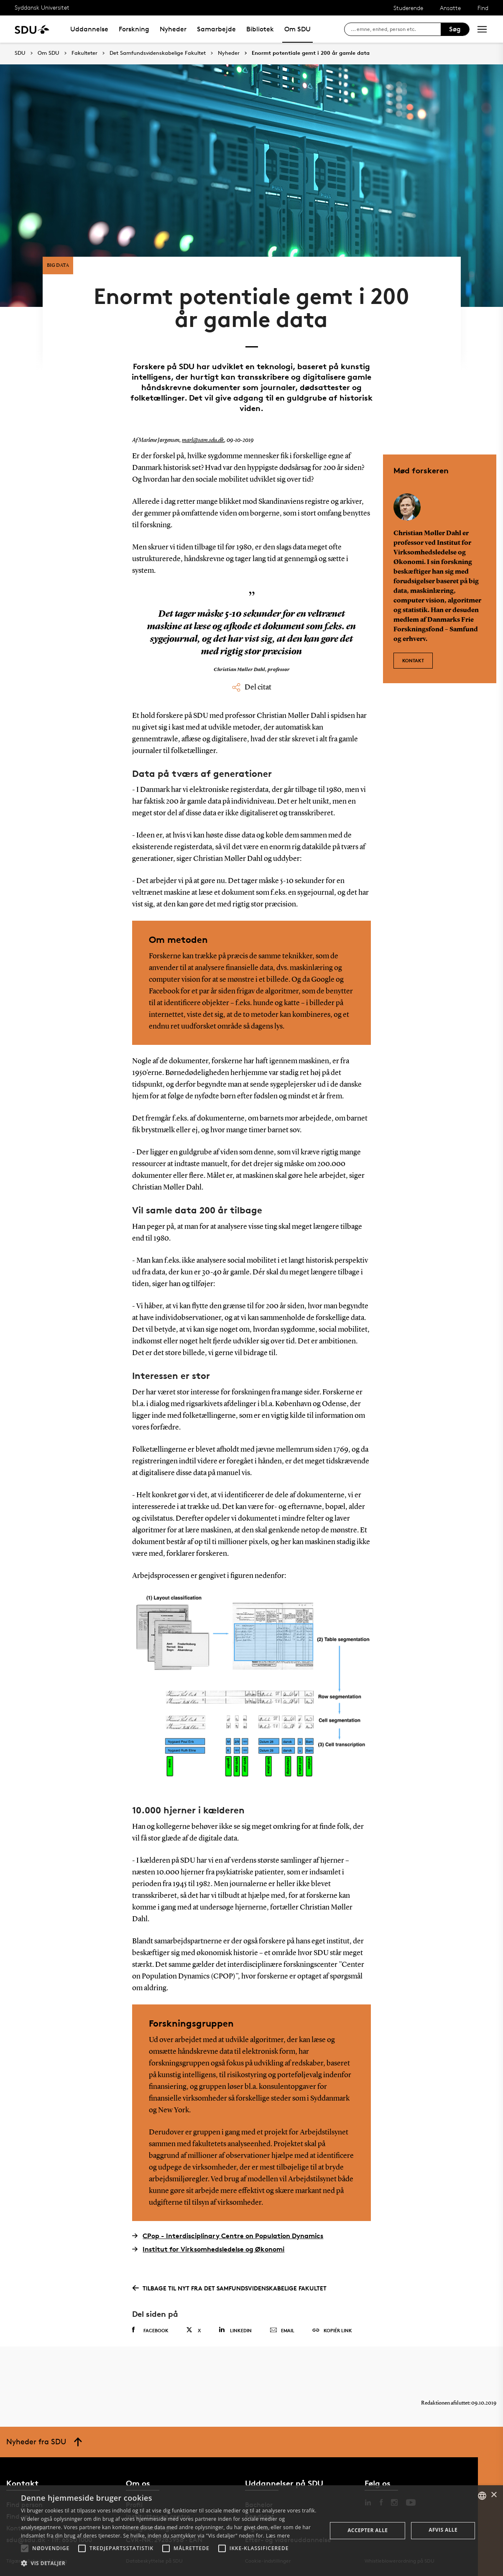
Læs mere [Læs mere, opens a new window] (278, 2535)
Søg (455, 29)
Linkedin (235, 2329)
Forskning (134, 29)
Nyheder (173, 29)
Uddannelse (89, 29)
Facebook (150, 2330)
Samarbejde (216, 29)
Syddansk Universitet (42, 7)
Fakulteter (84, 53)
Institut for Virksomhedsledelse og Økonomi (208, 2249)
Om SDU (297, 29)
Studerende (408, 7)
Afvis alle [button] (443, 2529)
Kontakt (413, 660)
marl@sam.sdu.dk (203, 440)
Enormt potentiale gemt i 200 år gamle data (311, 53)
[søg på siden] (396, 29)
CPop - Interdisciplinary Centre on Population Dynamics (227, 2235)
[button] (24, 2548)
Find (482, 7)
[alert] (251, 2530)
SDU (20, 53)
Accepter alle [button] (367, 2530)
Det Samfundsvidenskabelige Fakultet (158, 53)
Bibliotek (260, 29)
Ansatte (450, 7)
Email (282, 2330)
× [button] (493, 2495)
